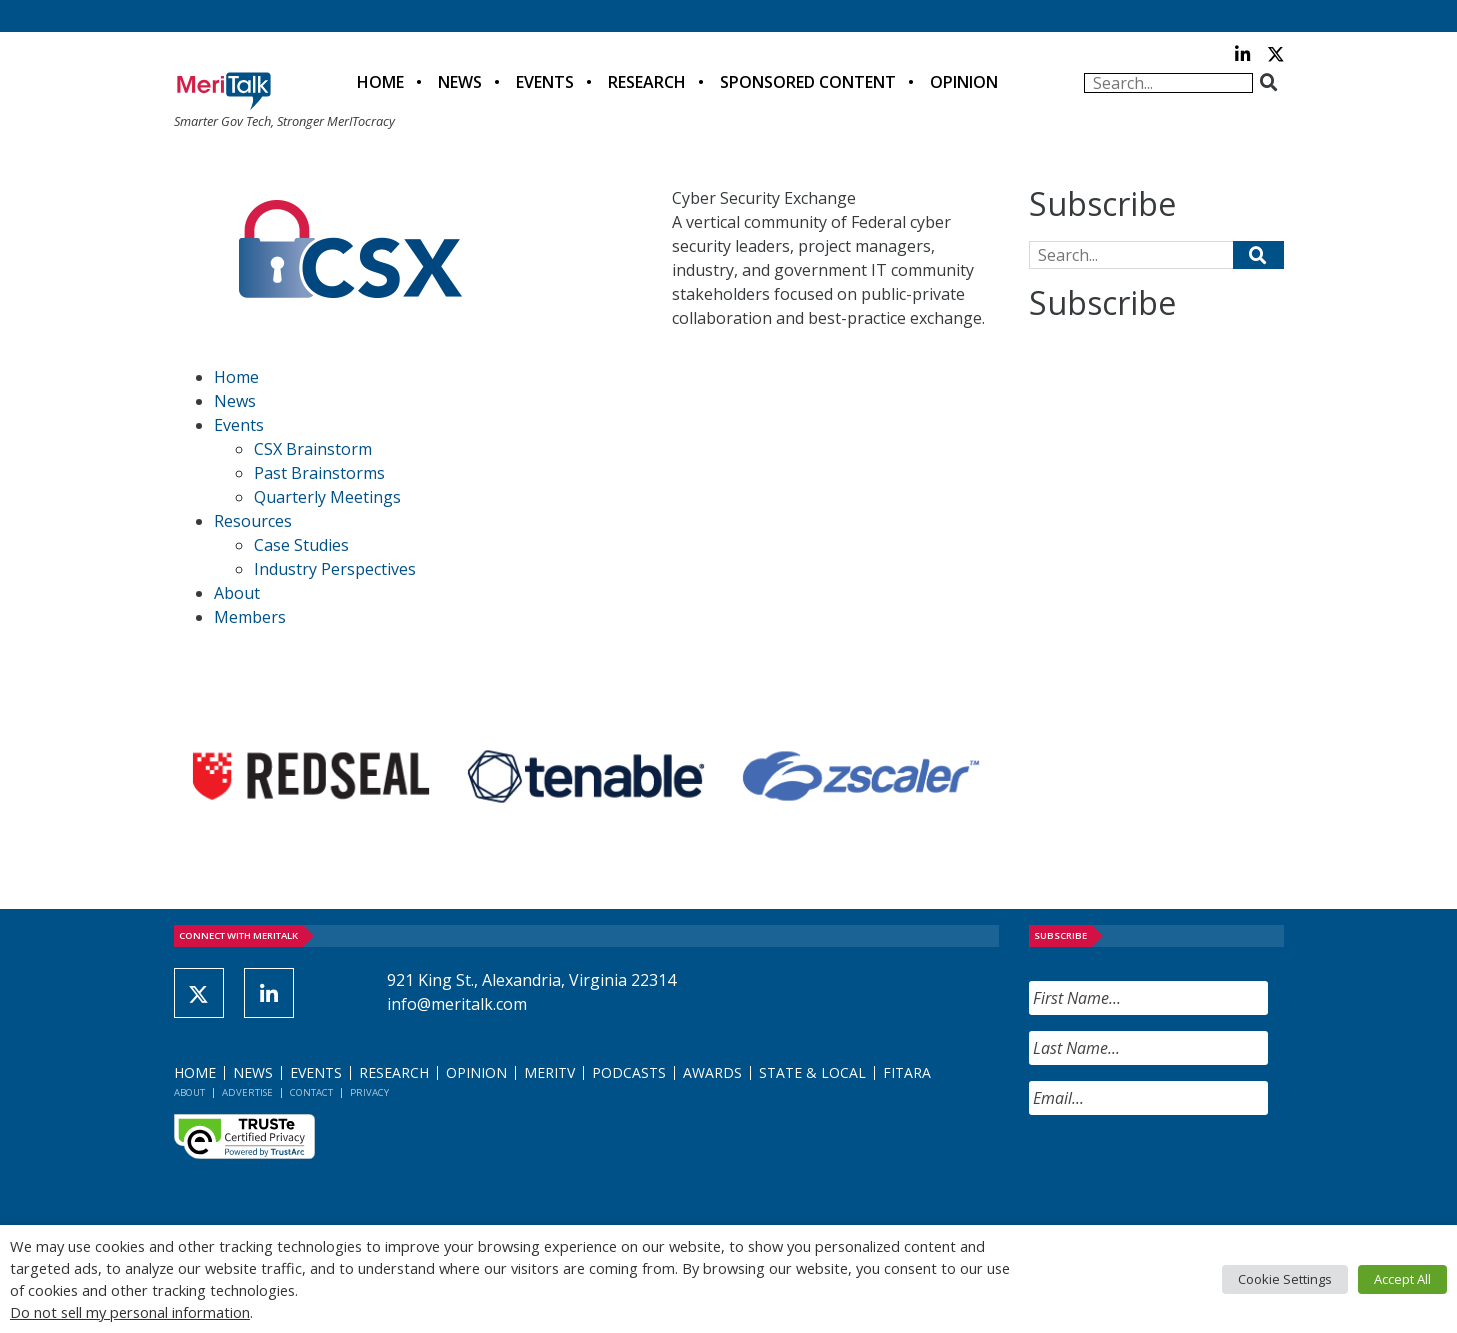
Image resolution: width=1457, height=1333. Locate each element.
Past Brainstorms (319, 473)
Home (380, 82)
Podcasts (629, 1072)
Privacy (369, 1092)
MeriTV (549, 1072)
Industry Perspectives (335, 569)
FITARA (907, 1072)
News (460, 82)
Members (250, 617)
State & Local (812, 1072)
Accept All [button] (1402, 1279)
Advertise (247, 1092)
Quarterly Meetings (327, 497)
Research (647, 82)
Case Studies (301, 545)
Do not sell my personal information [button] (130, 1312)
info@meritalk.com (457, 1004)
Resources (253, 521)
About (237, 593)
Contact (311, 1092)
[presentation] (1181, 1170)
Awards (712, 1072)
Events (545, 82)
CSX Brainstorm (313, 449)
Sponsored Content (808, 82)
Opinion (964, 82)
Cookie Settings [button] (1285, 1279)
